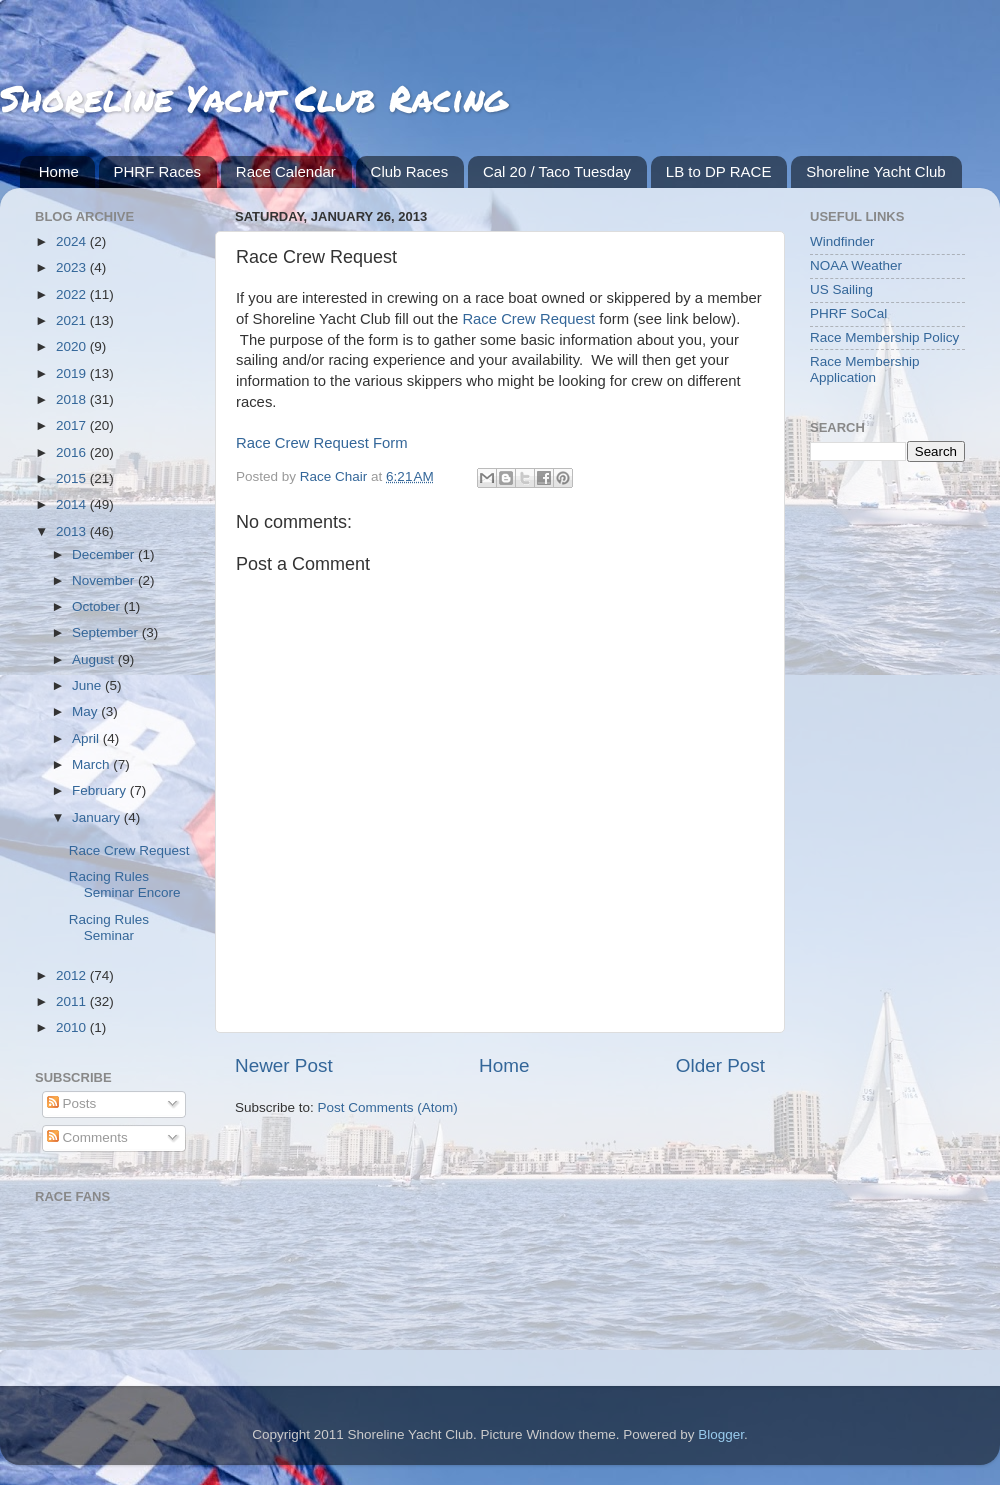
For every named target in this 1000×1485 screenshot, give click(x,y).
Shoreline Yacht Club (876, 171)
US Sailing (841, 289)
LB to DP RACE (719, 171)
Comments (87, 1137)
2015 (73, 478)
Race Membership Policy (884, 337)
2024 (73, 241)
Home (59, 171)
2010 (73, 1027)
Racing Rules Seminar (109, 927)
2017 (73, 425)
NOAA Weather (856, 265)
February (101, 790)
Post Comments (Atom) (388, 1107)
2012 (73, 975)
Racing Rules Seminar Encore (125, 884)
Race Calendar (286, 171)
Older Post (720, 1065)
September (107, 632)
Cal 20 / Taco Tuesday (557, 171)
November (105, 580)
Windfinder (842, 241)
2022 (73, 294)
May (86, 711)
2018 (73, 399)
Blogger (721, 1434)
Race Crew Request (528, 319)
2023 (73, 267)
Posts (72, 1103)
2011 (73, 1001)
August (95, 659)
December (105, 554)
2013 (73, 531)
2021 (73, 320)
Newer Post (284, 1065)
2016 (73, 452)
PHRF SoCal (848, 313)
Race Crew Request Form (322, 443)
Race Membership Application (865, 369)
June (88, 685)
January (98, 817)
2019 (73, 373)
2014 (73, 504)
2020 (73, 346)
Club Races (410, 171)
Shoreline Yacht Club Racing (253, 97)
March (92, 764)
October (98, 606)
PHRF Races (158, 171)
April (87, 738)
